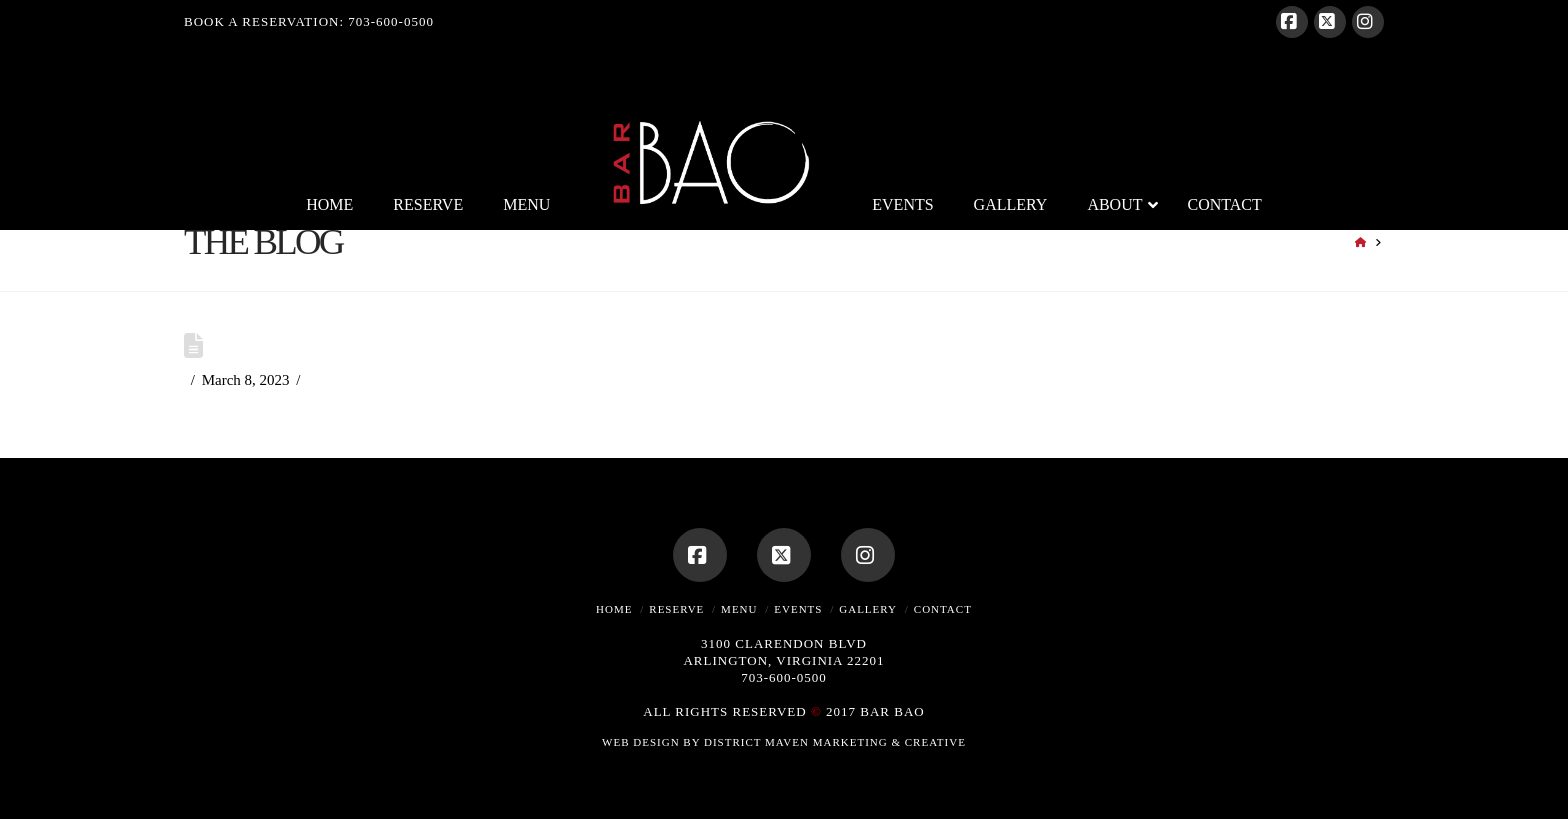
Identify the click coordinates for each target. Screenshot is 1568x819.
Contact (943, 609)
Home (614, 609)
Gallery (868, 609)
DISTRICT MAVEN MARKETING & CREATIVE (835, 742)
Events (798, 609)
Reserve (676, 609)
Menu (739, 609)
